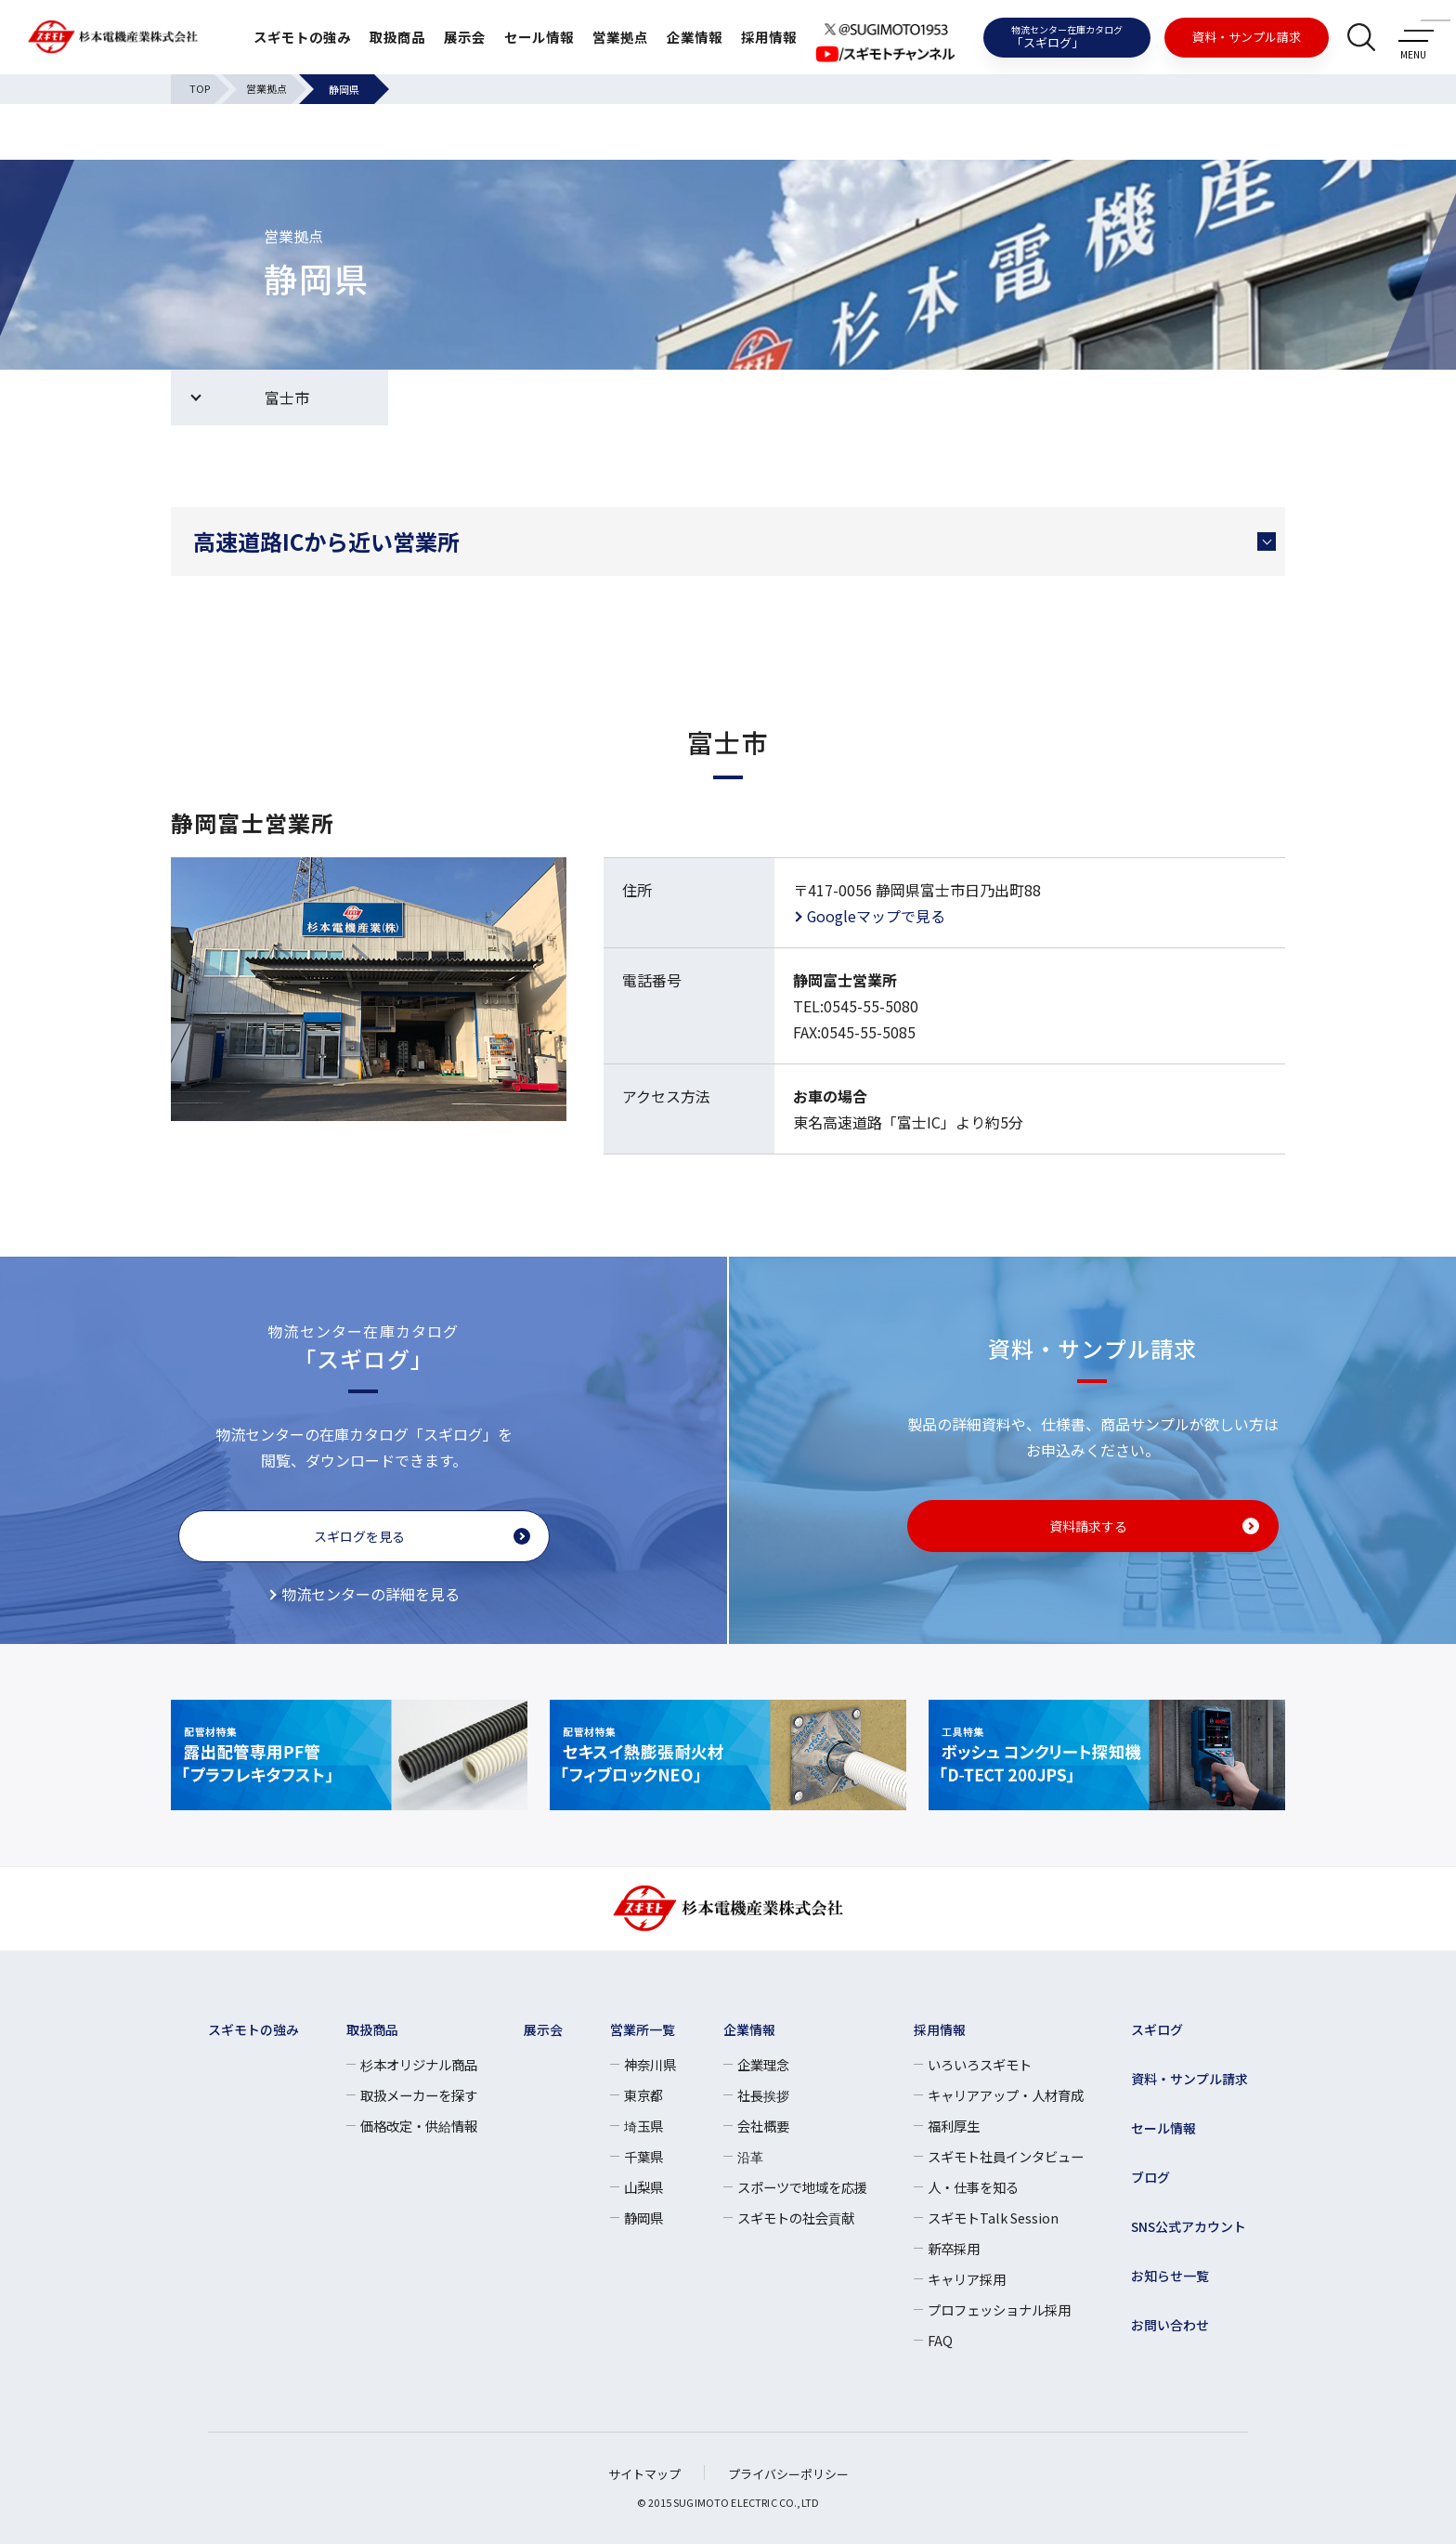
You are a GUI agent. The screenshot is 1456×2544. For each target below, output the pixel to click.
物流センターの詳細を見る (370, 1594)
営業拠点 (611, 37)
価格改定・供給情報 (418, 2125)
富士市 (287, 397)
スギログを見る (359, 1536)
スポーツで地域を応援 (802, 2187)
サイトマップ (644, 2474)
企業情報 (689, 37)
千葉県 (643, 2156)
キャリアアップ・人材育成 (1006, 2095)
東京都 (643, 2095)
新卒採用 (954, 2248)
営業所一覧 (642, 2029)
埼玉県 (643, 2125)
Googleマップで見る (876, 916)
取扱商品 (377, 37)
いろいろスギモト (980, 2064)
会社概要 (763, 2125)
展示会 (447, 37)
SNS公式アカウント (1189, 2226)
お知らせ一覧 (1170, 2275)
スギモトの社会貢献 (795, 2217)
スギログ (1157, 2029)
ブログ (1150, 2177)
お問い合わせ (1170, 2325)
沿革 (750, 2156)
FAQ (940, 2340)
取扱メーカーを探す (418, 2095)
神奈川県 (650, 2064)
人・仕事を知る (973, 2187)
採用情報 (767, 37)
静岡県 (643, 2217)
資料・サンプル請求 (1246, 37)
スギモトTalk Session (993, 2217)
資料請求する (1088, 1526)
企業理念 (763, 2064)
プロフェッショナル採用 (999, 2309)
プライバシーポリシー (788, 2474)
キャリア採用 (967, 2279)
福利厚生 (954, 2125)
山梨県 (643, 2187)
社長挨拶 (763, 2095)
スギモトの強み (277, 37)
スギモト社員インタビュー (1006, 2156)
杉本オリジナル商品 (418, 2064)
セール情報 (525, 37)
